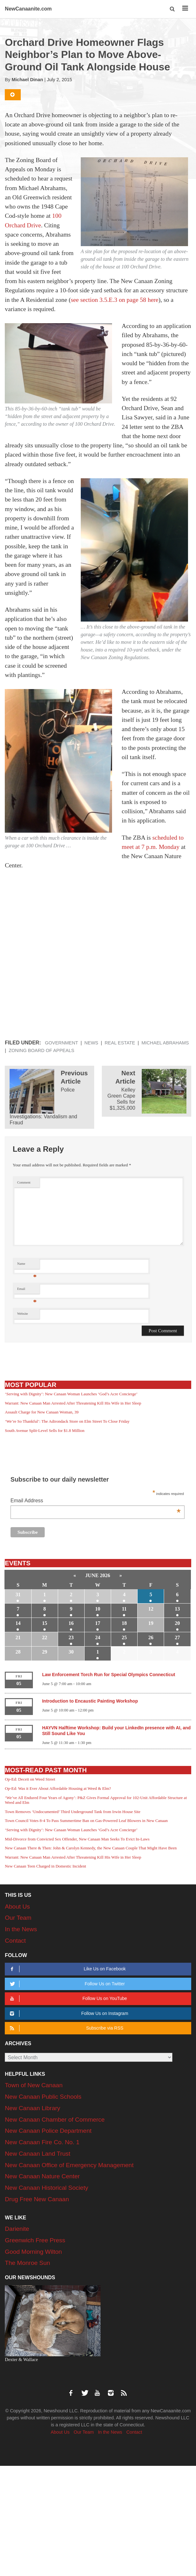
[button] (173, 9)
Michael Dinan (27, 79)
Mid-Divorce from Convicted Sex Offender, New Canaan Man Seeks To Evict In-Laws (77, 1839)
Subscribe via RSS (66, 2028)
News (91, 1042)
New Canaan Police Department (48, 2130)
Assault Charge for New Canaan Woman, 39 (42, 1412)
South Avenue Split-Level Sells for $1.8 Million (44, 1430)
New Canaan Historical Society (46, 2187)
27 (177, 1637)
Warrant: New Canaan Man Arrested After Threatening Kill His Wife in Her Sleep (73, 1403)
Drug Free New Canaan (37, 2199)
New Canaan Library (32, 2108)
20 (177, 1623)
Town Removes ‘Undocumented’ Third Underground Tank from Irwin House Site (72, 1811)
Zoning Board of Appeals (41, 1050)
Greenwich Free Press (35, 2240)
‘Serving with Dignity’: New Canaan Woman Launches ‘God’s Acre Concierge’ (71, 1393)
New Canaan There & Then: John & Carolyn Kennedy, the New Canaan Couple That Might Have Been (91, 1848)
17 (97, 1623)
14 (17, 1623)
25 (124, 1637)
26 (150, 1637)
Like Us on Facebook (67, 1969)
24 (97, 1637)
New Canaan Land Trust (37, 2153)
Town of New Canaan (34, 2085)
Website (22, 1313)
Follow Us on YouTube (67, 1998)
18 (124, 1623)
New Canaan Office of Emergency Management (69, 2165)
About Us (17, 1906)
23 (71, 1637)
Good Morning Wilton (33, 2251)
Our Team (18, 1917)
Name (27, 1265)
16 (71, 1623)
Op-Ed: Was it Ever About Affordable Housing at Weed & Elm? (58, 1788)
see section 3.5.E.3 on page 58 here (115, 299)
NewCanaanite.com (28, 8)
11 (124, 1609)
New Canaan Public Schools (43, 2096)
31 (17, 1594)
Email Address (96, 1501)
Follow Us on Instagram (68, 2013)
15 (44, 1623)
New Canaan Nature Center (42, 2176)
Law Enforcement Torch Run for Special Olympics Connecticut (108, 1674)
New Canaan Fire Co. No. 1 (42, 2142)
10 (97, 1609)
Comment (24, 1182)
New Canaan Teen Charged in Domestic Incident (45, 1866)
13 (177, 1609)
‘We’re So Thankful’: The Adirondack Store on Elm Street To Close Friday (67, 1421)
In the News (21, 1929)
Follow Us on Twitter (66, 1984)
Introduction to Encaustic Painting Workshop (90, 1701)
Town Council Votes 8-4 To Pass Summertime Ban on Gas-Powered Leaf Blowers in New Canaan (86, 1820)
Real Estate (120, 1042)
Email (27, 1290)
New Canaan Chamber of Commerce (55, 2119)
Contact (15, 1940)
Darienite (17, 2228)
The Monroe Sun (27, 2262)
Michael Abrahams (165, 1042)
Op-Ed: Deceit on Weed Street (30, 1779)
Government (61, 1042)
